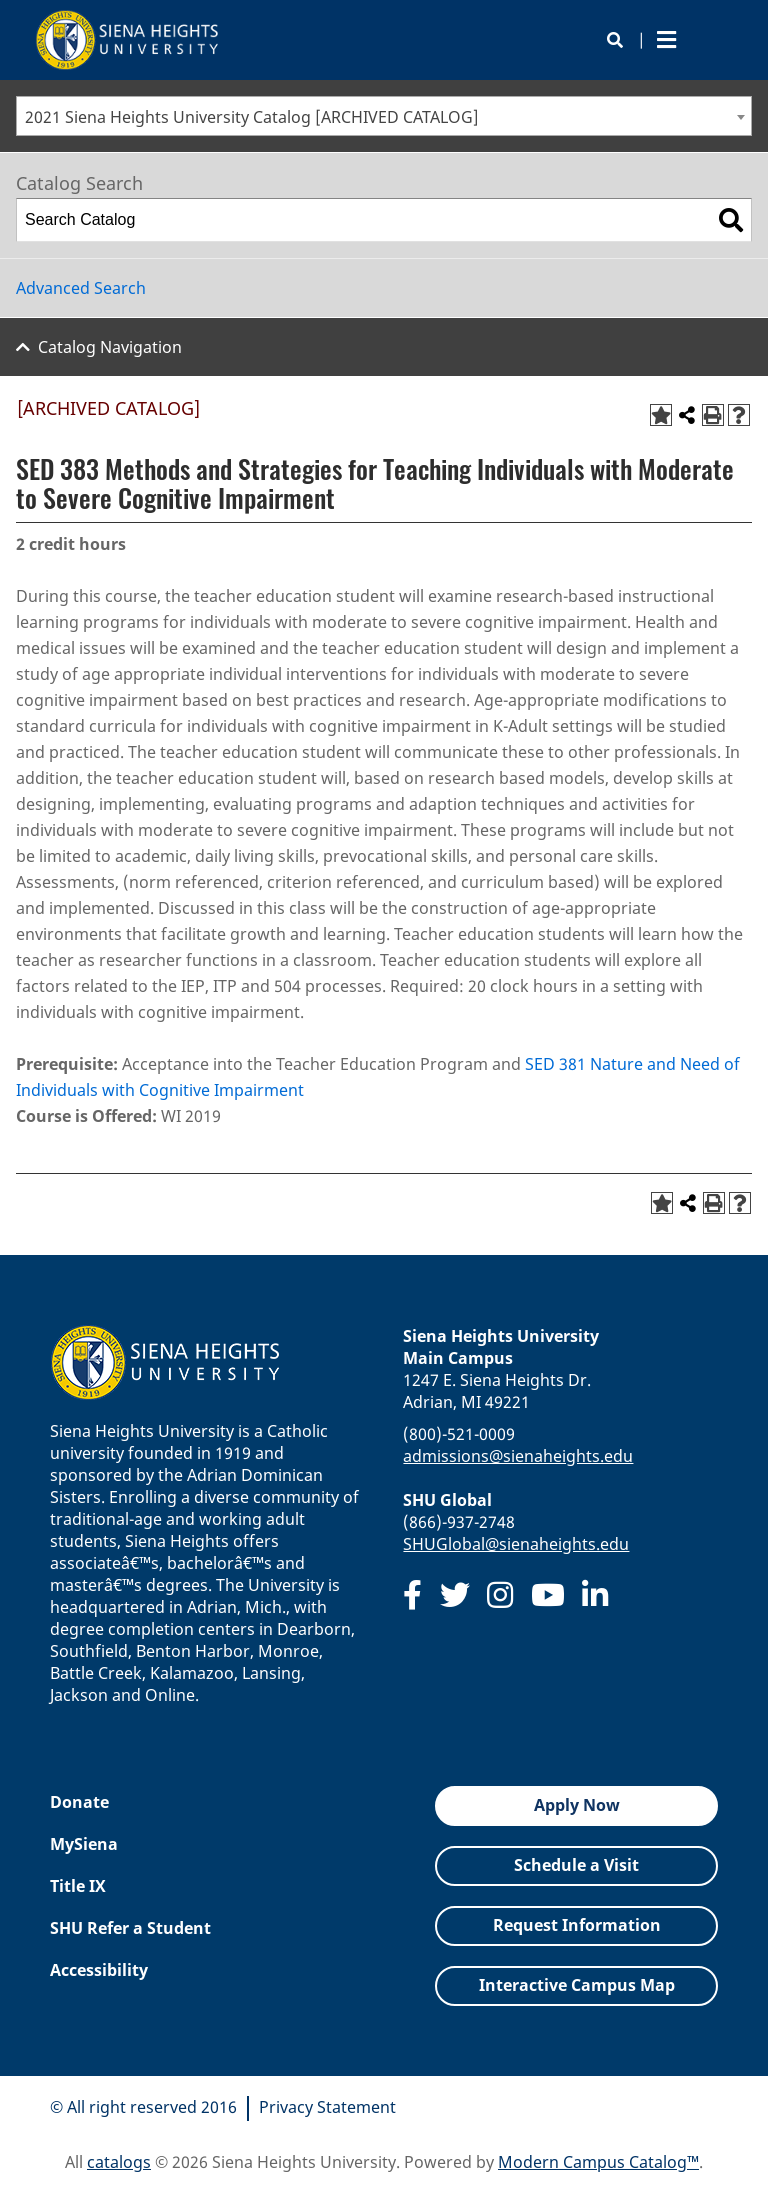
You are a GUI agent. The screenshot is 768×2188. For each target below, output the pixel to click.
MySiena (84, 1844)
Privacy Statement (327, 2107)
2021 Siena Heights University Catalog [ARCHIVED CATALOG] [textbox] (252, 117)
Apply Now (577, 1805)
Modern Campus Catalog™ (598, 2162)
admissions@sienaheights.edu (518, 1456)
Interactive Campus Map (577, 1985)
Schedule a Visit (576, 1865)
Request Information (577, 1925)
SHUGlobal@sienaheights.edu (516, 1544)
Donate (79, 1802)
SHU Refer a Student (130, 1928)
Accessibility (99, 1970)
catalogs (119, 2162)
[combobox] (384, 116)
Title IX (78, 1886)
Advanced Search (81, 288)
